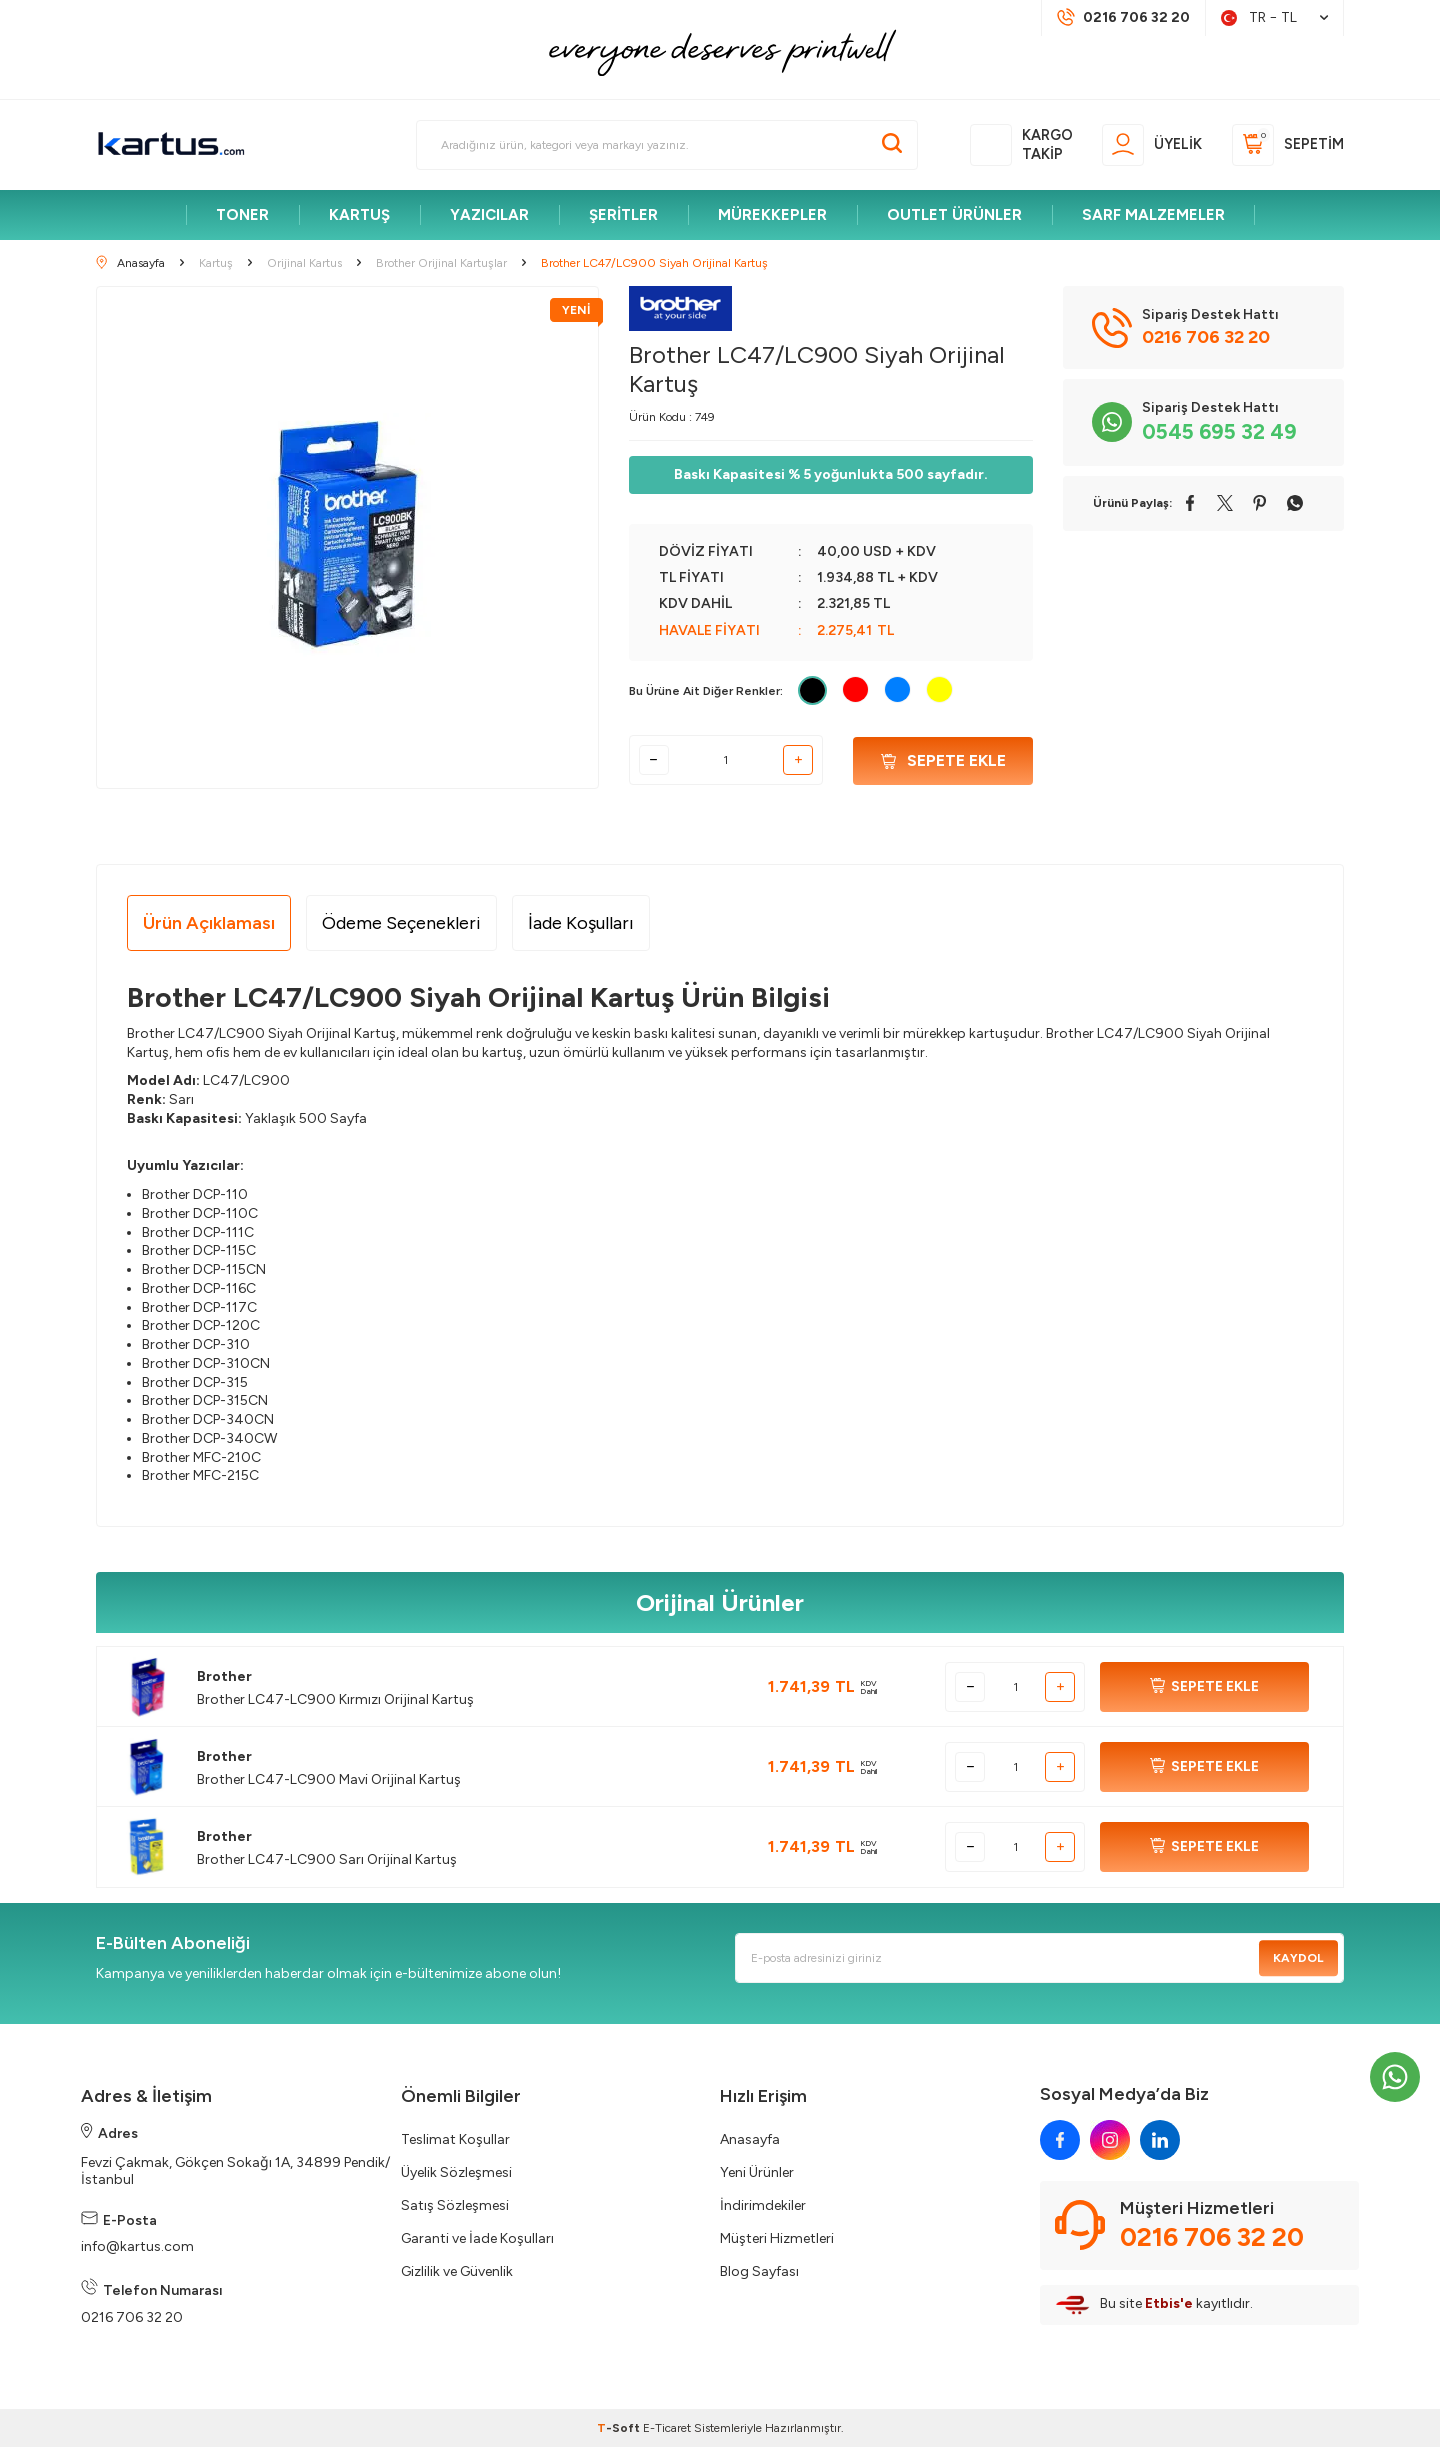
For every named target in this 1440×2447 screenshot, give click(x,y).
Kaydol (1297, 1958)
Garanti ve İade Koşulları (477, 2238)
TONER (242, 215)
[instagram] (1110, 2140)
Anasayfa (750, 2139)
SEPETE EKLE (1204, 1687)
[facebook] (1060, 2140)
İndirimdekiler (763, 2205)
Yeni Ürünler (757, 2172)
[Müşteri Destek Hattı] (1123, 18)
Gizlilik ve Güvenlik (457, 2271)
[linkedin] (1160, 2140)
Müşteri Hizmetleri (777, 2238)
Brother (224, 1676)
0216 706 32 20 (132, 2317)
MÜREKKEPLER (772, 215)
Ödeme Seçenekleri (401, 923)
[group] (347, 537)
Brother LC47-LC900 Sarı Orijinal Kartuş (327, 1859)
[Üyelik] (1152, 145)
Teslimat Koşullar (455, 2139)
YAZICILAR (489, 215)
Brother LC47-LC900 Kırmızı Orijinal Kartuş (335, 1699)
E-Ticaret (667, 2428)
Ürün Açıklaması (209, 923)
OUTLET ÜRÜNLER (954, 215)
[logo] (171, 145)
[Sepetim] (1288, 145)
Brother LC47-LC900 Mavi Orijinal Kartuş (329, 1779)
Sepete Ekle (943, 760)
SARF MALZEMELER (1153, 215)
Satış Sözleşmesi (455, 2205)
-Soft (620, 2428)
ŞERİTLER (623, 215)
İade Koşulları (581, 923)
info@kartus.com (137, 2246)
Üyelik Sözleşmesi (456, 2172)
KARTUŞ (359, 215)
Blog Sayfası (759, 2271)
